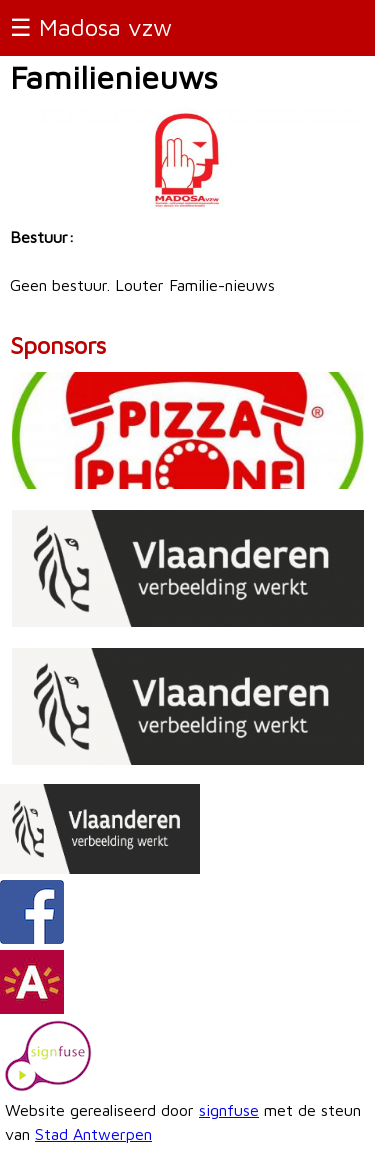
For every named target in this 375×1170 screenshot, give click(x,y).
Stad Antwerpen (93, 1134)
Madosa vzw (105, 27)
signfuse (229, 1110)
